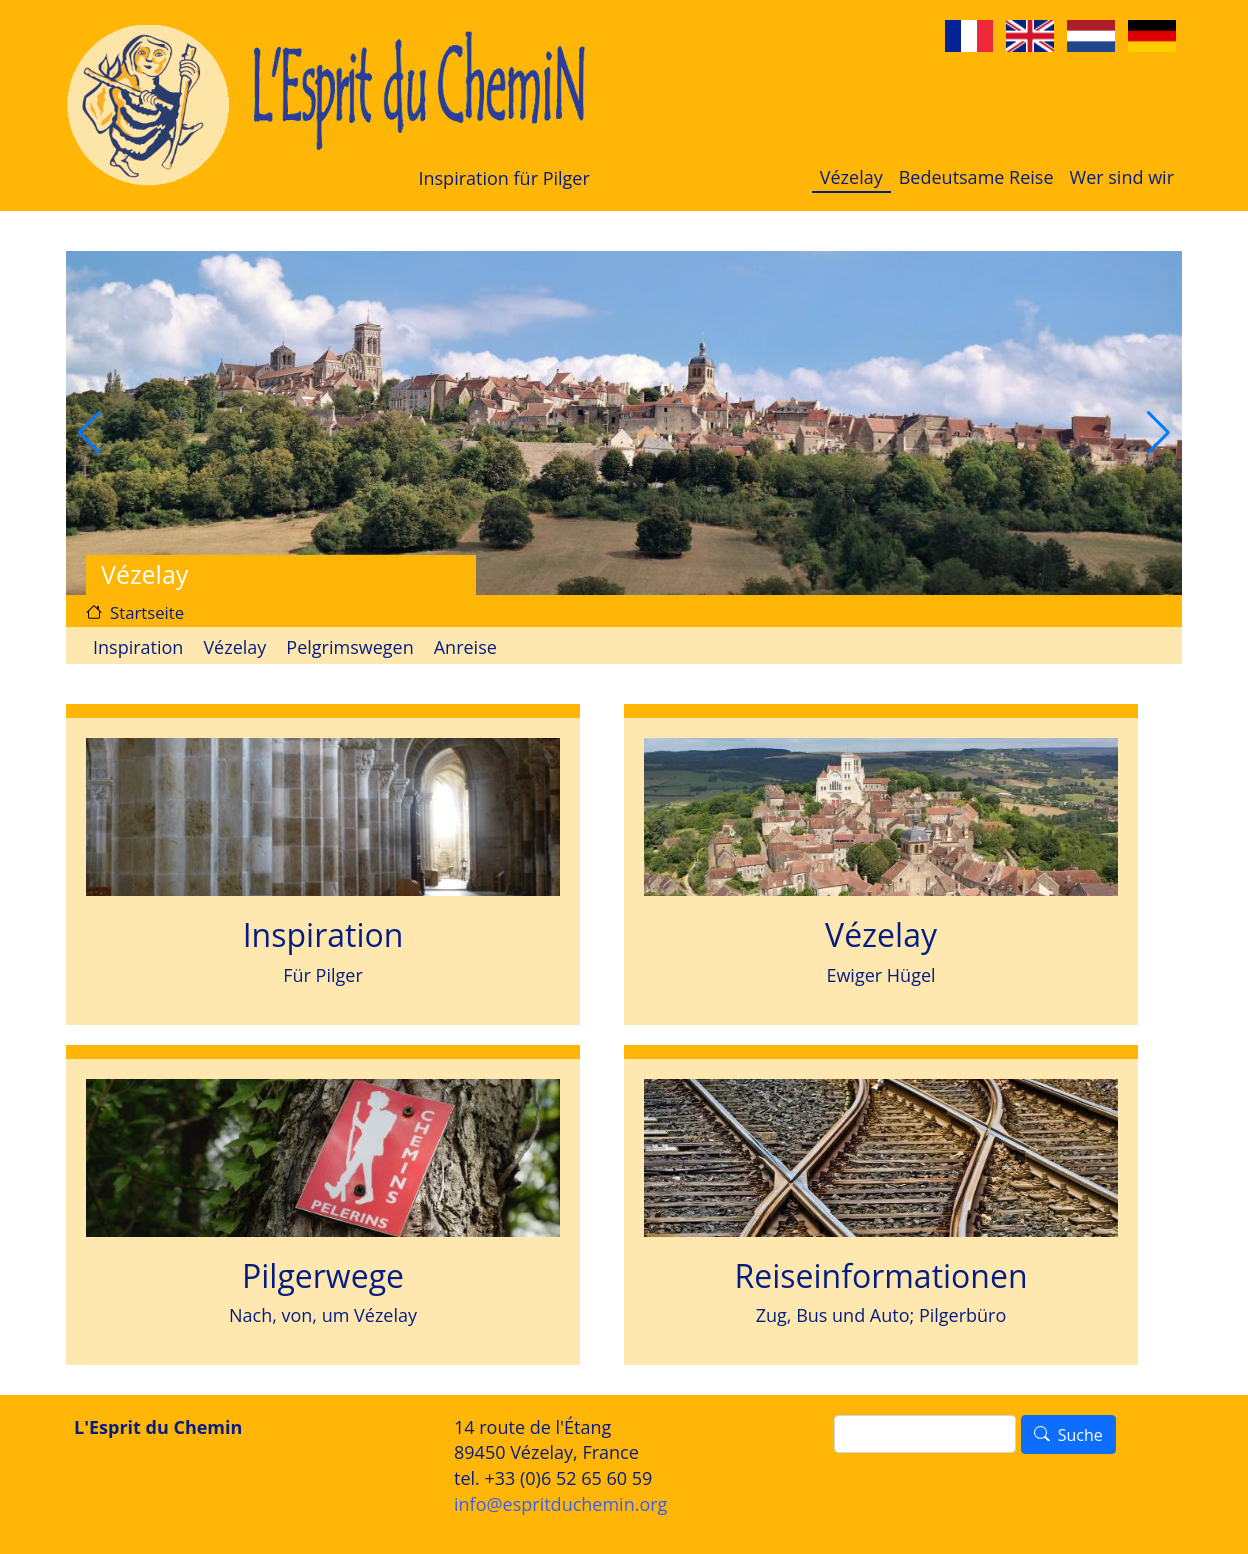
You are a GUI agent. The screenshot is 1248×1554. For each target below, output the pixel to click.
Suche (1080, 1435)
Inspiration (138, 647)
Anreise (465, 647)
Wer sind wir (1122, 177)
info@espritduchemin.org (560, 1504)
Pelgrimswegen (349, 647)
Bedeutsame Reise (976, 177)
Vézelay (851, 177)
